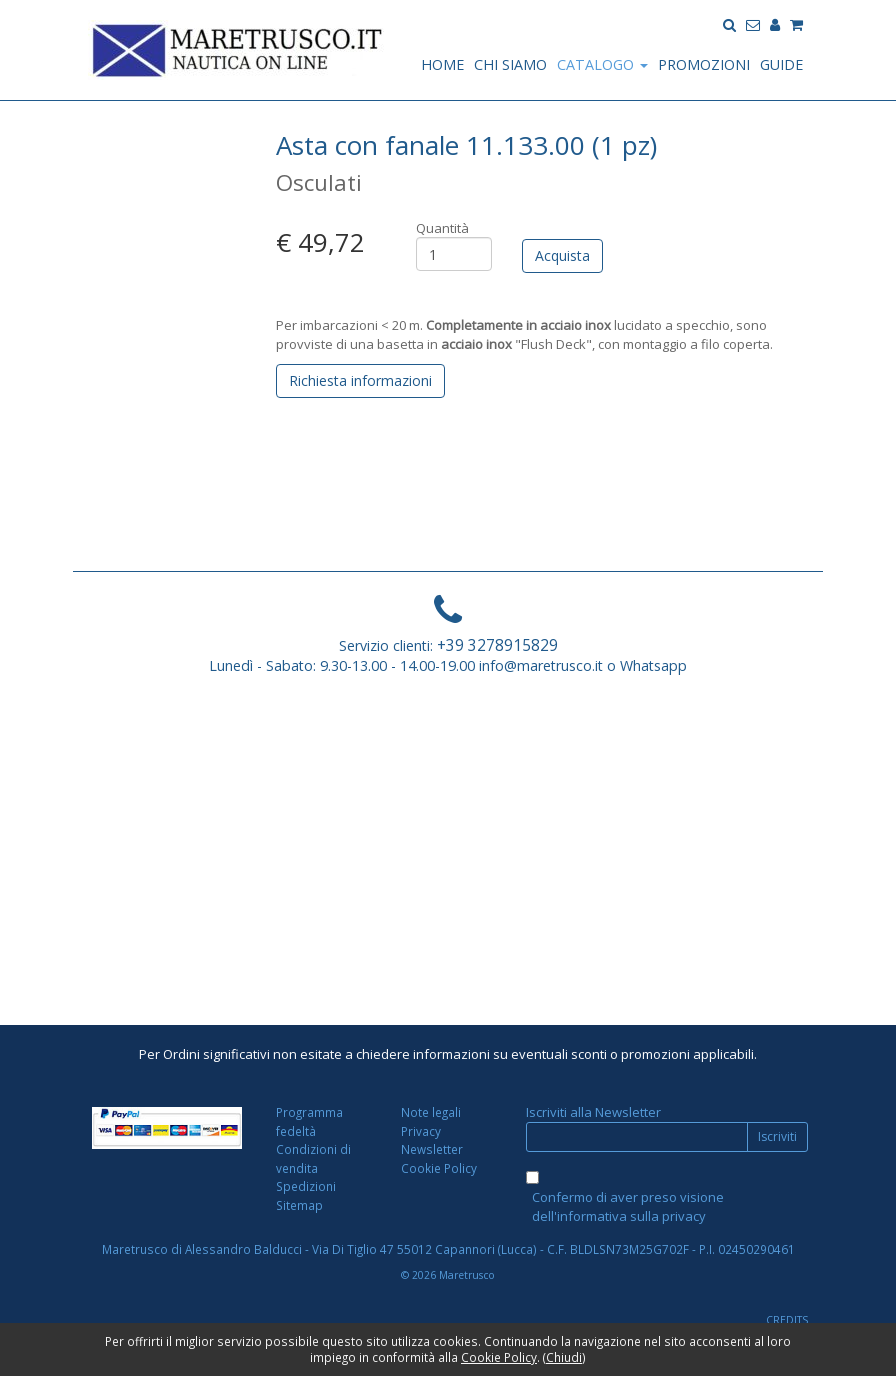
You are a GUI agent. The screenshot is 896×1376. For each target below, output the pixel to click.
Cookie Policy (439, 1168)
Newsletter (432, 1149)
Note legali (431, 1112)
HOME (442, 64)
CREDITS (787, 1320)
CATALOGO (602, 64)
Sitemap (299, 1205)
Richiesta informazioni (360, 380)
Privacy (421, 1131)
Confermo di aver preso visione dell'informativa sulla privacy (628, 1206)
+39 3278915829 (497, 645)
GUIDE (781, 64)
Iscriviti (777, 1136)
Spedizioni (306, 1186)
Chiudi (564, 1357)
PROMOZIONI (704, 64)
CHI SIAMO (510, 64)
